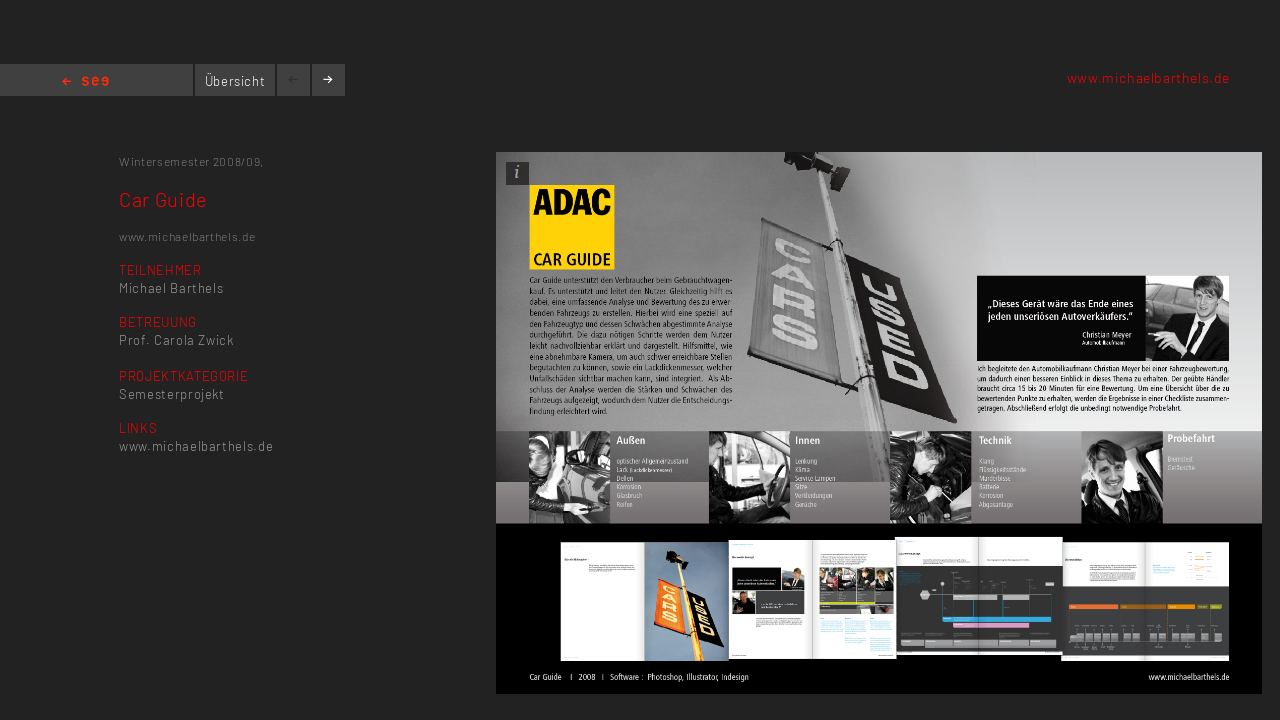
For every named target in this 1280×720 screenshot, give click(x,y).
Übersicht (235, 81)
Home (85, 82)
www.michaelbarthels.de (1148, 77)
